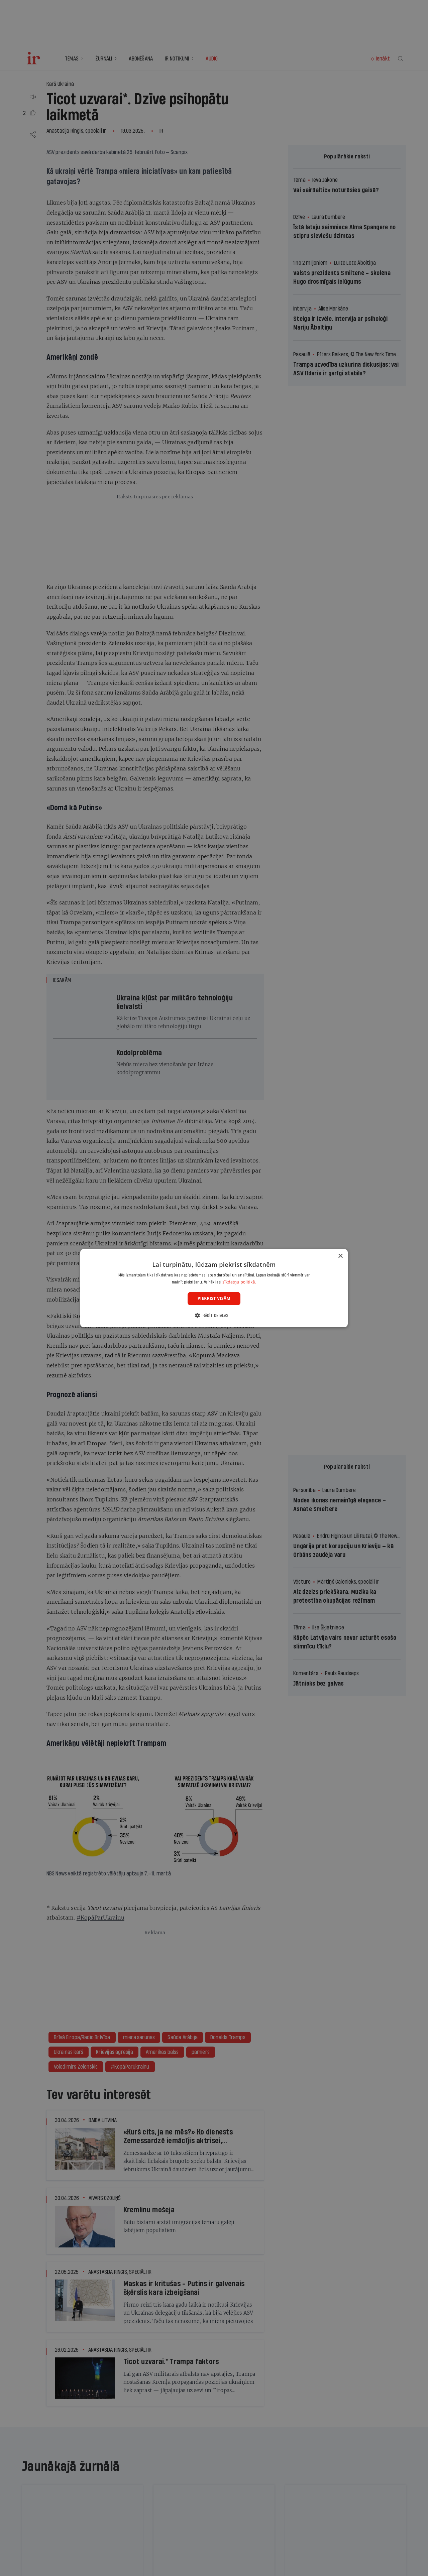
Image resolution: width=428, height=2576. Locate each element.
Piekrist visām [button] (214, 1298)
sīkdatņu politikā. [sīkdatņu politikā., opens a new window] (239, 1282)
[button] (214, 1315)
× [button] (340, 1255)
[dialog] (214, 1288)
